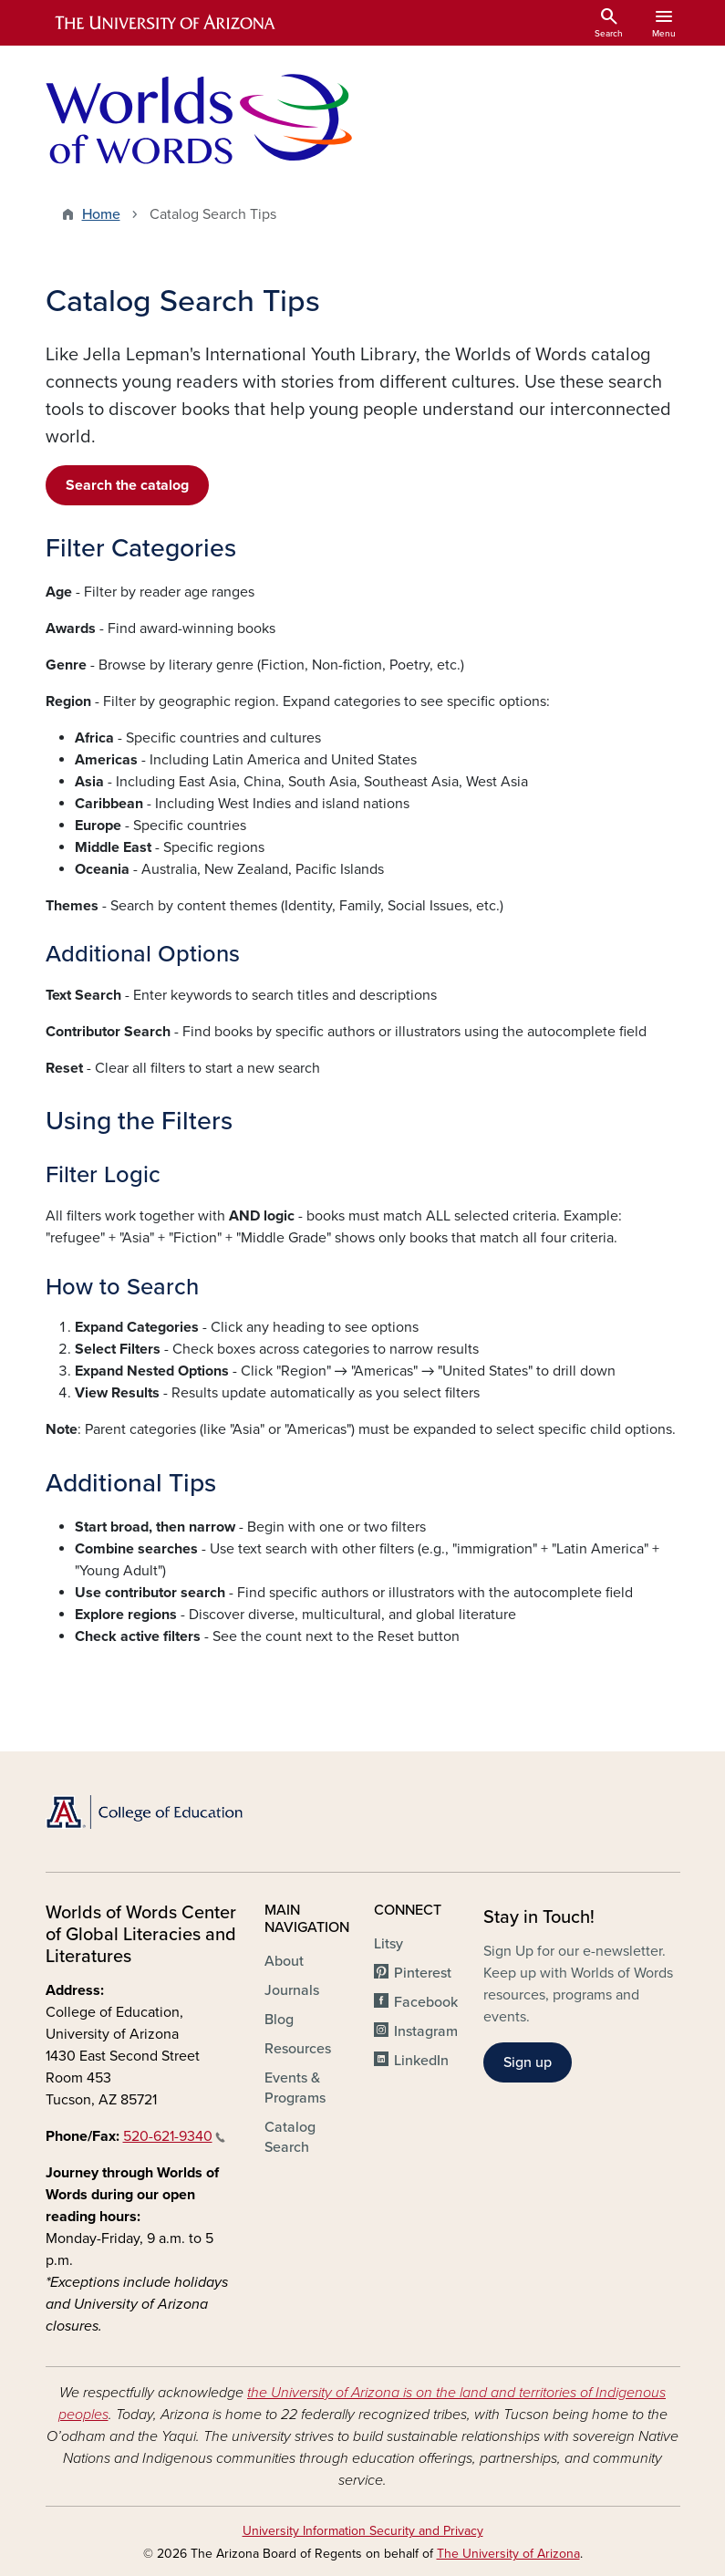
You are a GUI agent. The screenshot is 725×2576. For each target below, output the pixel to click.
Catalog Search (290, 2137)
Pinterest (422, 1973)
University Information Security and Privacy (363, 2531)
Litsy (388, 1944)
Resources (297, 2049)
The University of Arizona (508, 2553)
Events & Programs (295, 2088)
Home (101, 214)
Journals (291, 1990)
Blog (279, 2019)
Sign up (527, 2062)
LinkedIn (421, 2060)
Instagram (426, 2031)
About (284, 1961)
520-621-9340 (174, 2136)
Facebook (426, 2002)
